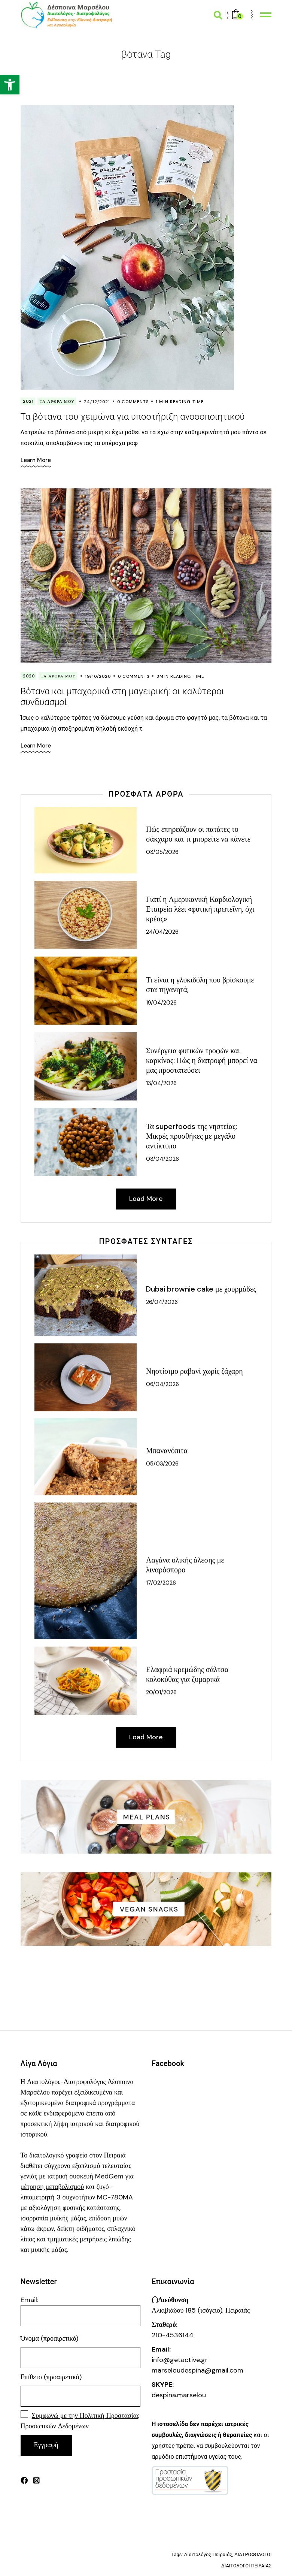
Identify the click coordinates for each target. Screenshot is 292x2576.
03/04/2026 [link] (162, 1159)
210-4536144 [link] (173, 2335)
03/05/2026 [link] (162, 852)
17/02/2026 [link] (161, 1583)
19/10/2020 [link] (98, 676)
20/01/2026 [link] (161, 1693)
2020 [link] (29, 676)
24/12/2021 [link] (97, 401)
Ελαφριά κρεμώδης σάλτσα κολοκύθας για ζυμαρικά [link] (187, 1675)
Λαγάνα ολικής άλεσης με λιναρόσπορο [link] (185, 1565)
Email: (80, 2311)
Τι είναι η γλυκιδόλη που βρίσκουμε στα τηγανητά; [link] (200, 984)
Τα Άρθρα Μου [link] (57, 401)
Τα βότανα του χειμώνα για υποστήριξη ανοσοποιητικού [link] (133, 416)
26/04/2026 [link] (162, 1302)
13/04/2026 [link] (161, 1083)
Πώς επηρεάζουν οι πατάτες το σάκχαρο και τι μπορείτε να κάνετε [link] (198, 834)
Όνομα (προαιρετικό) (50, 2338)
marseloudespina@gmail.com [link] (197, 2370)
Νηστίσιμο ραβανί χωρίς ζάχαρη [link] (194, 1371)
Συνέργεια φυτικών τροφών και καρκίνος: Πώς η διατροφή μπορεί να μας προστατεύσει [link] (201, 1060)
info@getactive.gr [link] (180, 2360)
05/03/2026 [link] (162, 1464)
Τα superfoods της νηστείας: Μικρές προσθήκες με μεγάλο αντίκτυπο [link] (191, 1136)
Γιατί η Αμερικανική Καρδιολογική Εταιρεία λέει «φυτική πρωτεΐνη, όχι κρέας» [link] (200, 909)
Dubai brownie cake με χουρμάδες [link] (201, 1289)
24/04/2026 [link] (162, 932)
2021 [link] (28, 401)
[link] (9, 84)
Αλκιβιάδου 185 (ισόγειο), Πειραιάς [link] (201, 2310)
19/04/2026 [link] (161, 1002)
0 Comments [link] (133, 401)
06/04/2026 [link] (162, 1384)
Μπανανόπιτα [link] (167, 1451)
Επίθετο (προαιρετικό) (51, 2377)
